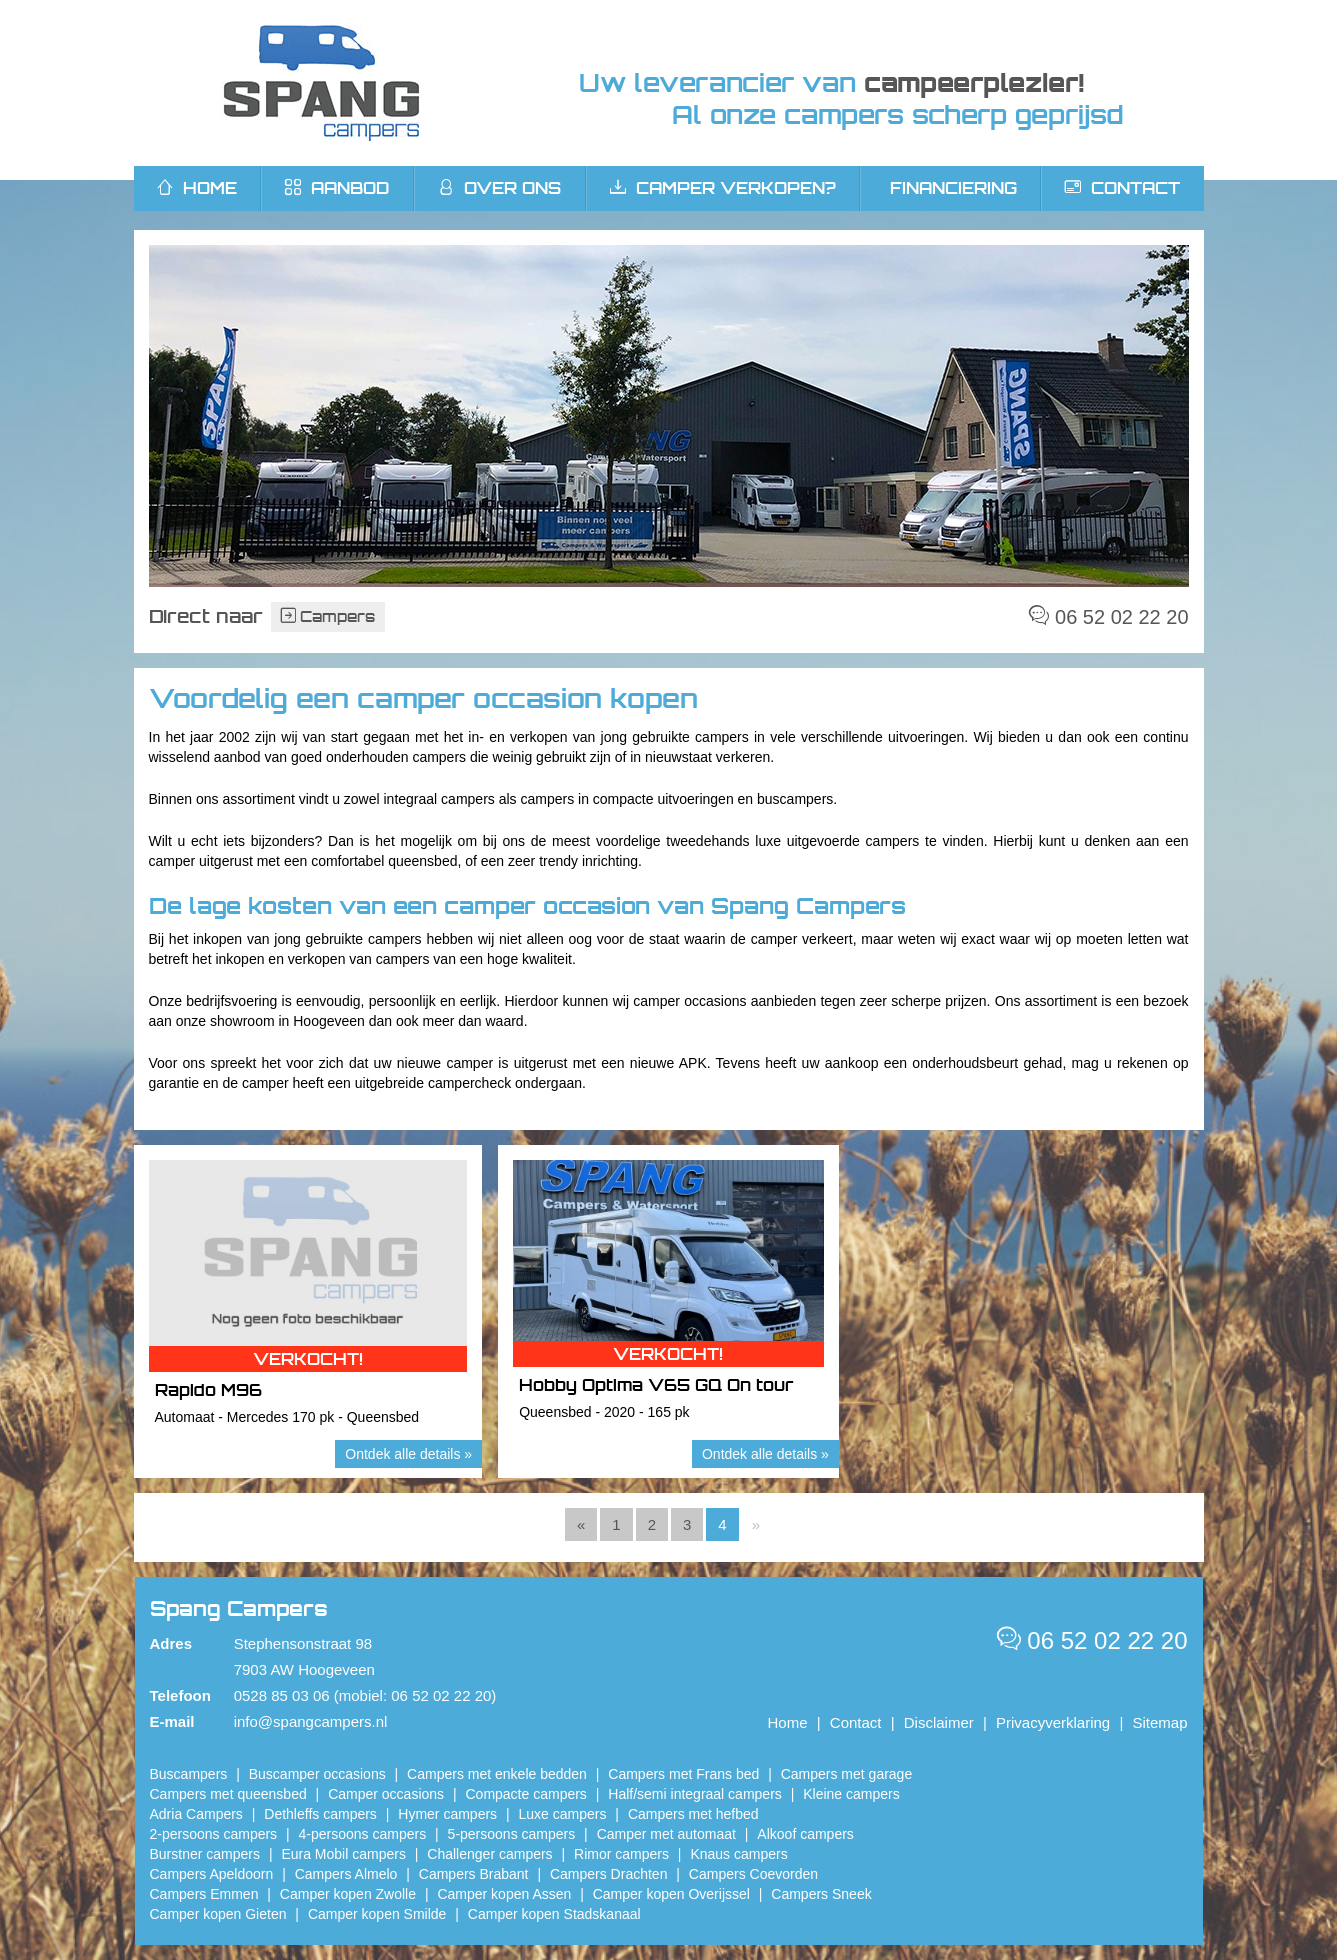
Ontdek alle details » (408, 1454)
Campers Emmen (204, 1894)
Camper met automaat (666, 1834)
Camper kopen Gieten (218, 1914)
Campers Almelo (346, 1874)
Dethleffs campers (320, 1814)
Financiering (953, 188)
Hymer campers (447, 1814)
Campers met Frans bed (683, 1774)
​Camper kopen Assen (504, 1894)
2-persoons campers (214, 1834)
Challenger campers (489, 1854)
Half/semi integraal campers (695, 1794)
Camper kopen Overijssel (671, 1894)
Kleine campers (851, 1794)
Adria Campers (196, 1814)
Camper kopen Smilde (377, 1914)
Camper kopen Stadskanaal (554, 1914)
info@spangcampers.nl (311, 1721)
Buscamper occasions (317, 1774)
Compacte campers (525, 1794)
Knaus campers (738, 1854)
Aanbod (337, 188)
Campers (328, 616)
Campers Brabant (474, 1874)
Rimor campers (621, 1854)
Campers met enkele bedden (497, 1774)
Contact (1122, 188)
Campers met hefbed (693, 1814)
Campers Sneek (821, 1894)
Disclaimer (939, 1722)
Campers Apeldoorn (212, 1874)
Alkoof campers (805, 1834)
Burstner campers (205, 1854)
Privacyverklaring (1053, 1722)
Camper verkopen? (723, 188)
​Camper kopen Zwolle (348, 1894)
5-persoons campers (512, 1834)
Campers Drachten (609, 1874)
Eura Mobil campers (343, 1854)
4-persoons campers (363, 1834)
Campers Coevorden (753, 1874)
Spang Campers (321, 83)
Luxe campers (563, 1814)
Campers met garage (847, 1774)
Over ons (499, 188)
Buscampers (189, 1774)
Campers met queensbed (228, 1794)
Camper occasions (386, 1794)
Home (788, 1722)
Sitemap (1159, 1722)
